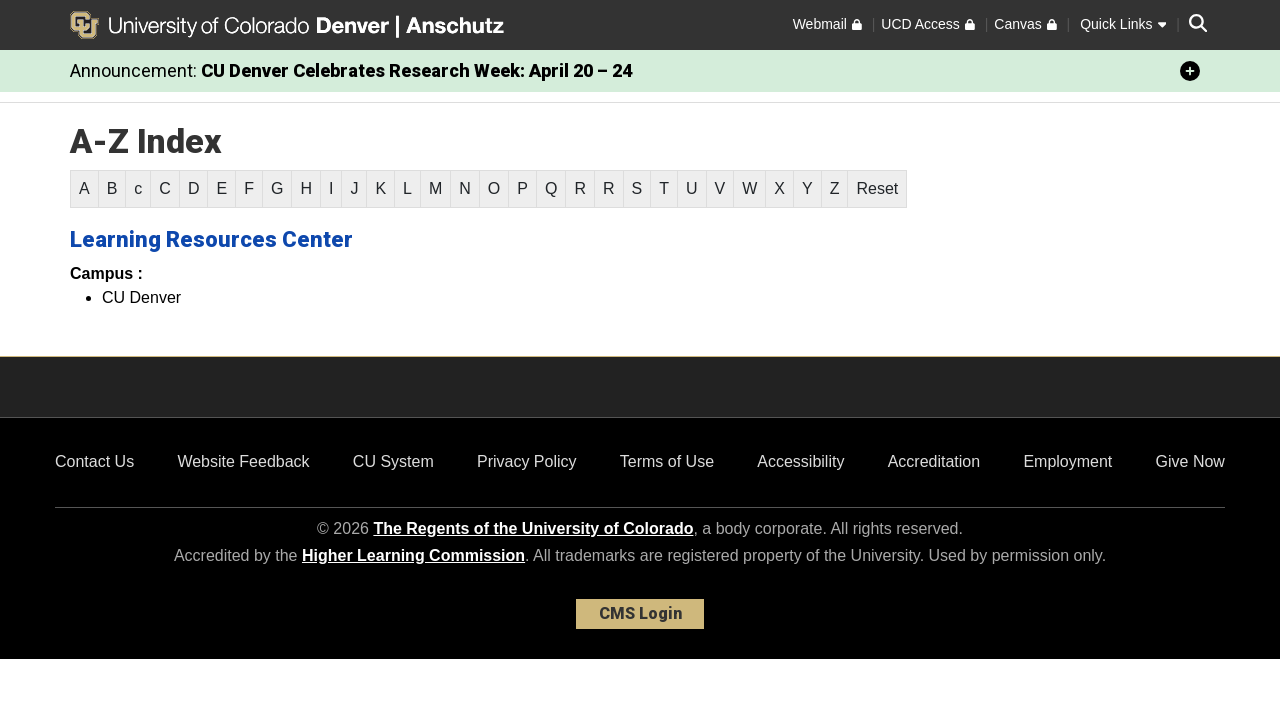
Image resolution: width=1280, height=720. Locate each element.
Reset (877, 188)
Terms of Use (667, 461)
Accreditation (934, 461)
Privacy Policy (527, 461)
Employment (1067, 461)
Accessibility (800, 461)
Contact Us (94, 461)
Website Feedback (243, 461)
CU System (393, 461)
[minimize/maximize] (1190, 71)
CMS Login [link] (640, 613)
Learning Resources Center (211, 239)
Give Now (1190, 461)
